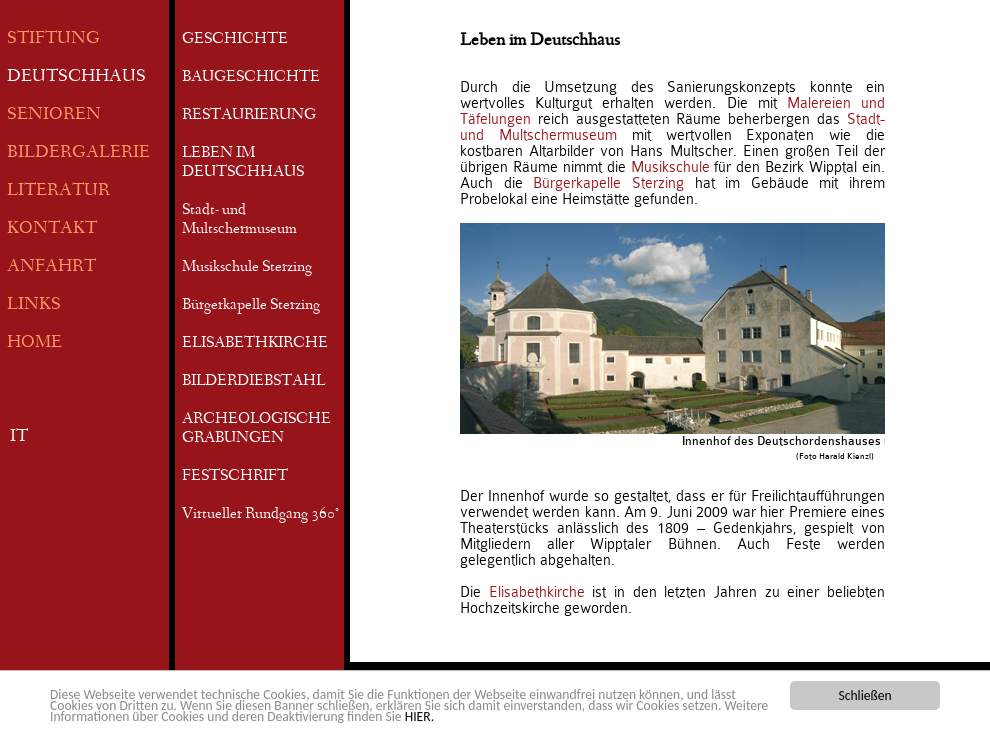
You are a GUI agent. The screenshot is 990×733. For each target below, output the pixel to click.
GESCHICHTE (235, 40)
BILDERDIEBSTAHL (253, 382)
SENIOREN (54, 115)
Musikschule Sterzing (247, 268)
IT (19, 437)
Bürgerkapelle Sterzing (251, 306)
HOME (34, 343)
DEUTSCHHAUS (76, 77)
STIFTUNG (53, 39)
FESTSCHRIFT (235, 477)
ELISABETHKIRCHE (255, 344)
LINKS (34, 305)
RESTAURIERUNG (249, 116)
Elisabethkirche (537, 592)
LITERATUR (58, 191)
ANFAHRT (51, 267)
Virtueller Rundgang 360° (260, 515)
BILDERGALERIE (78, 153)
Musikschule (670, 167)
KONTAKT (52, 229)
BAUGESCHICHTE (251, 78)
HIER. (419, 717)
